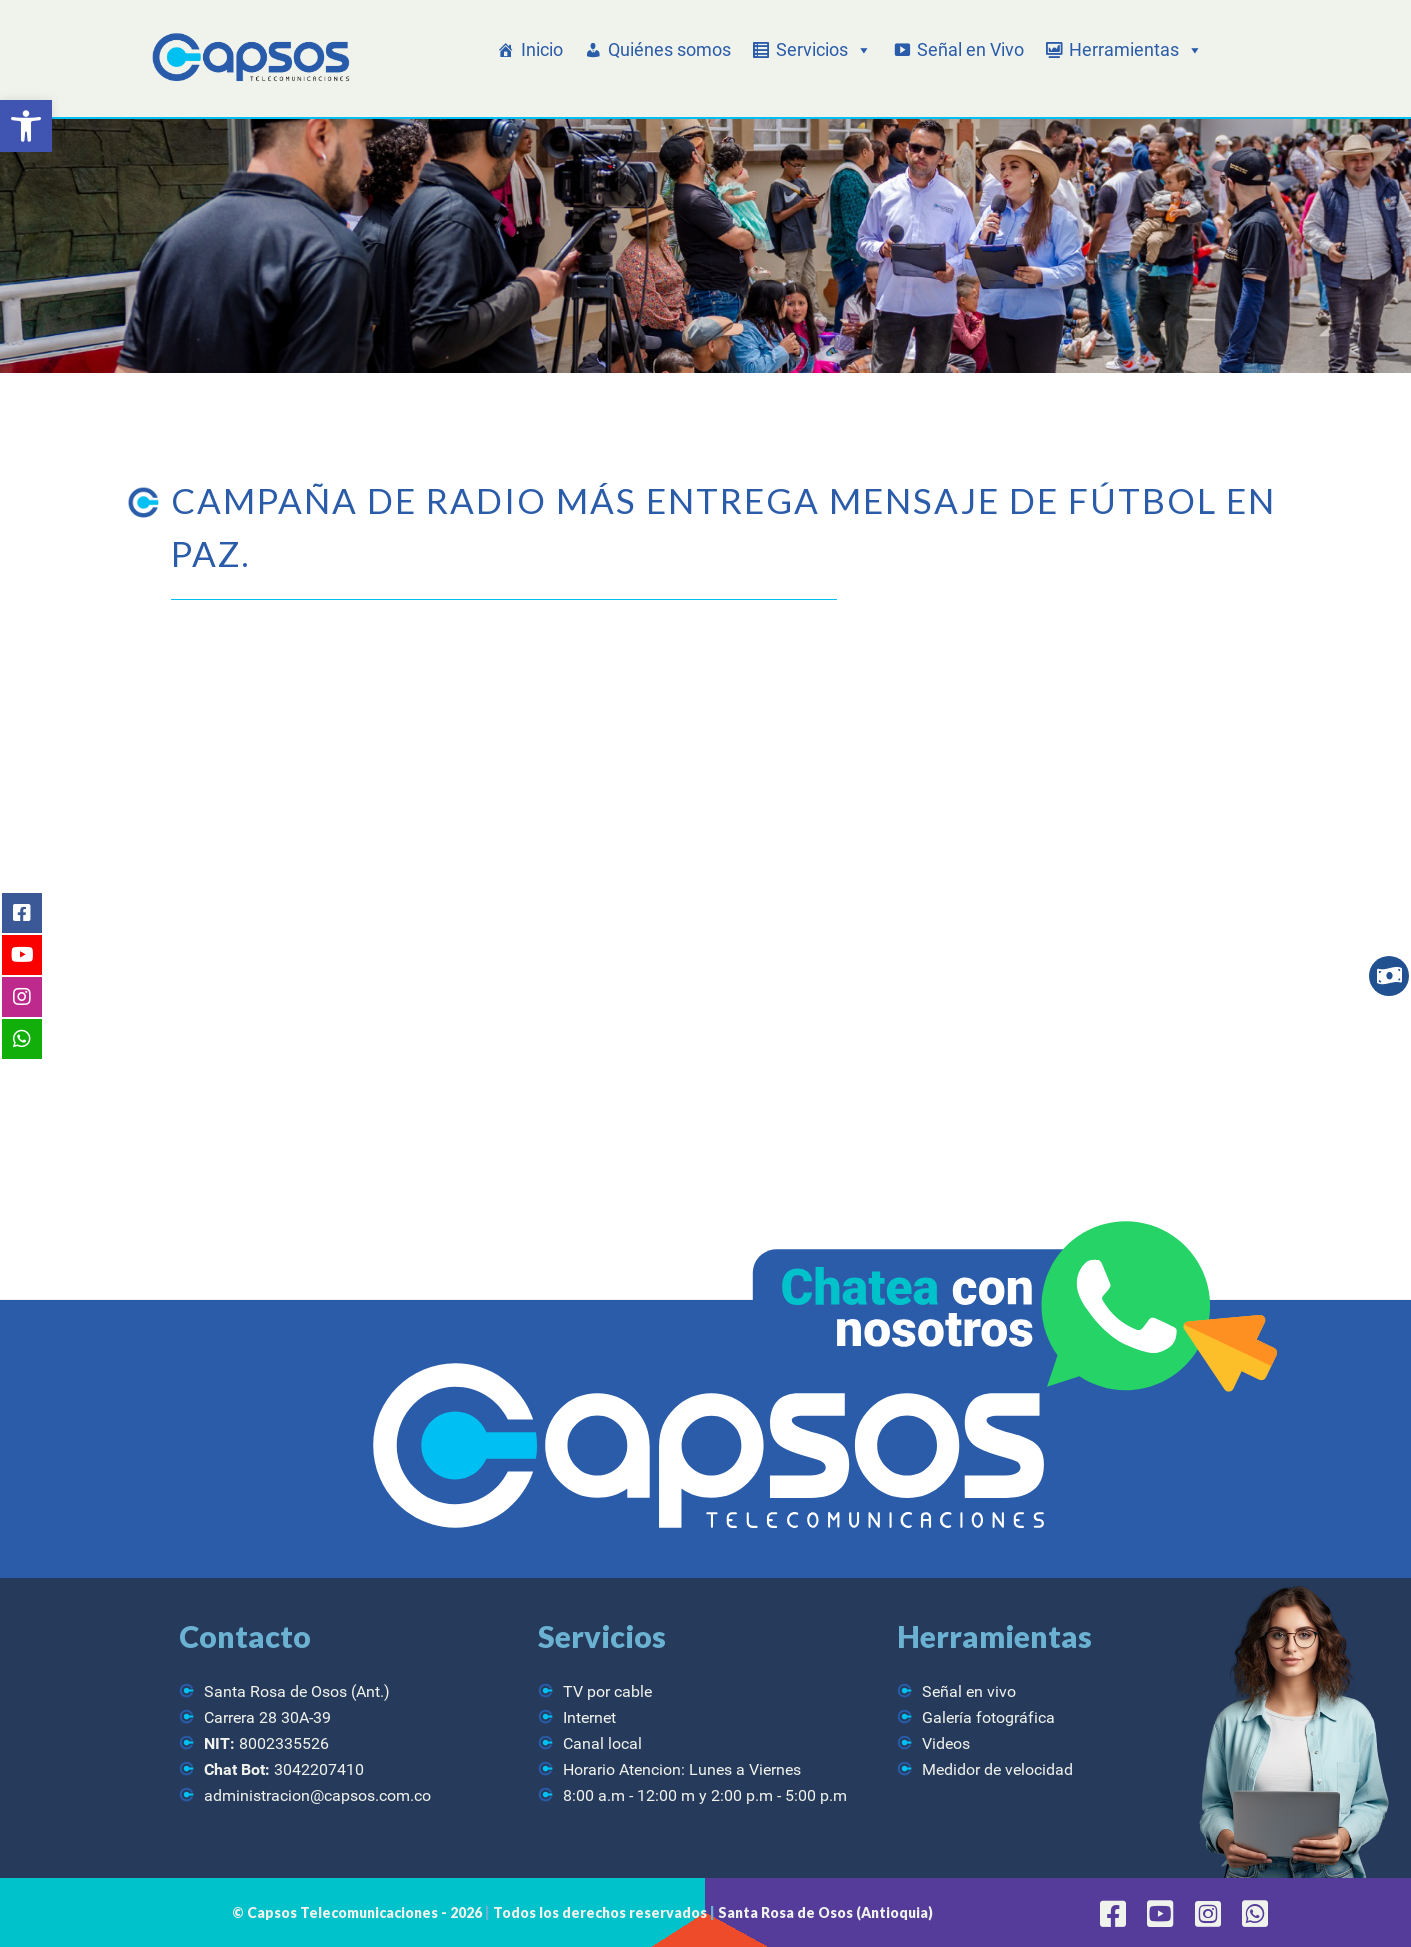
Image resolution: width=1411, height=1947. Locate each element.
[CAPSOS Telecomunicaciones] (248, 58)
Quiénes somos (669, 49)
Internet (589, 1717)
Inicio (542, 49)
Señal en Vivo (970, 49)
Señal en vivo (969, 1691)
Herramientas (1136, 50)
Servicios (824, 50)
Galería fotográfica (988, 1717)
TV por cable (607, 1691)
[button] (26, 126)
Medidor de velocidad (997, 1769)
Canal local (602, 1743)
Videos (946, 1743)
